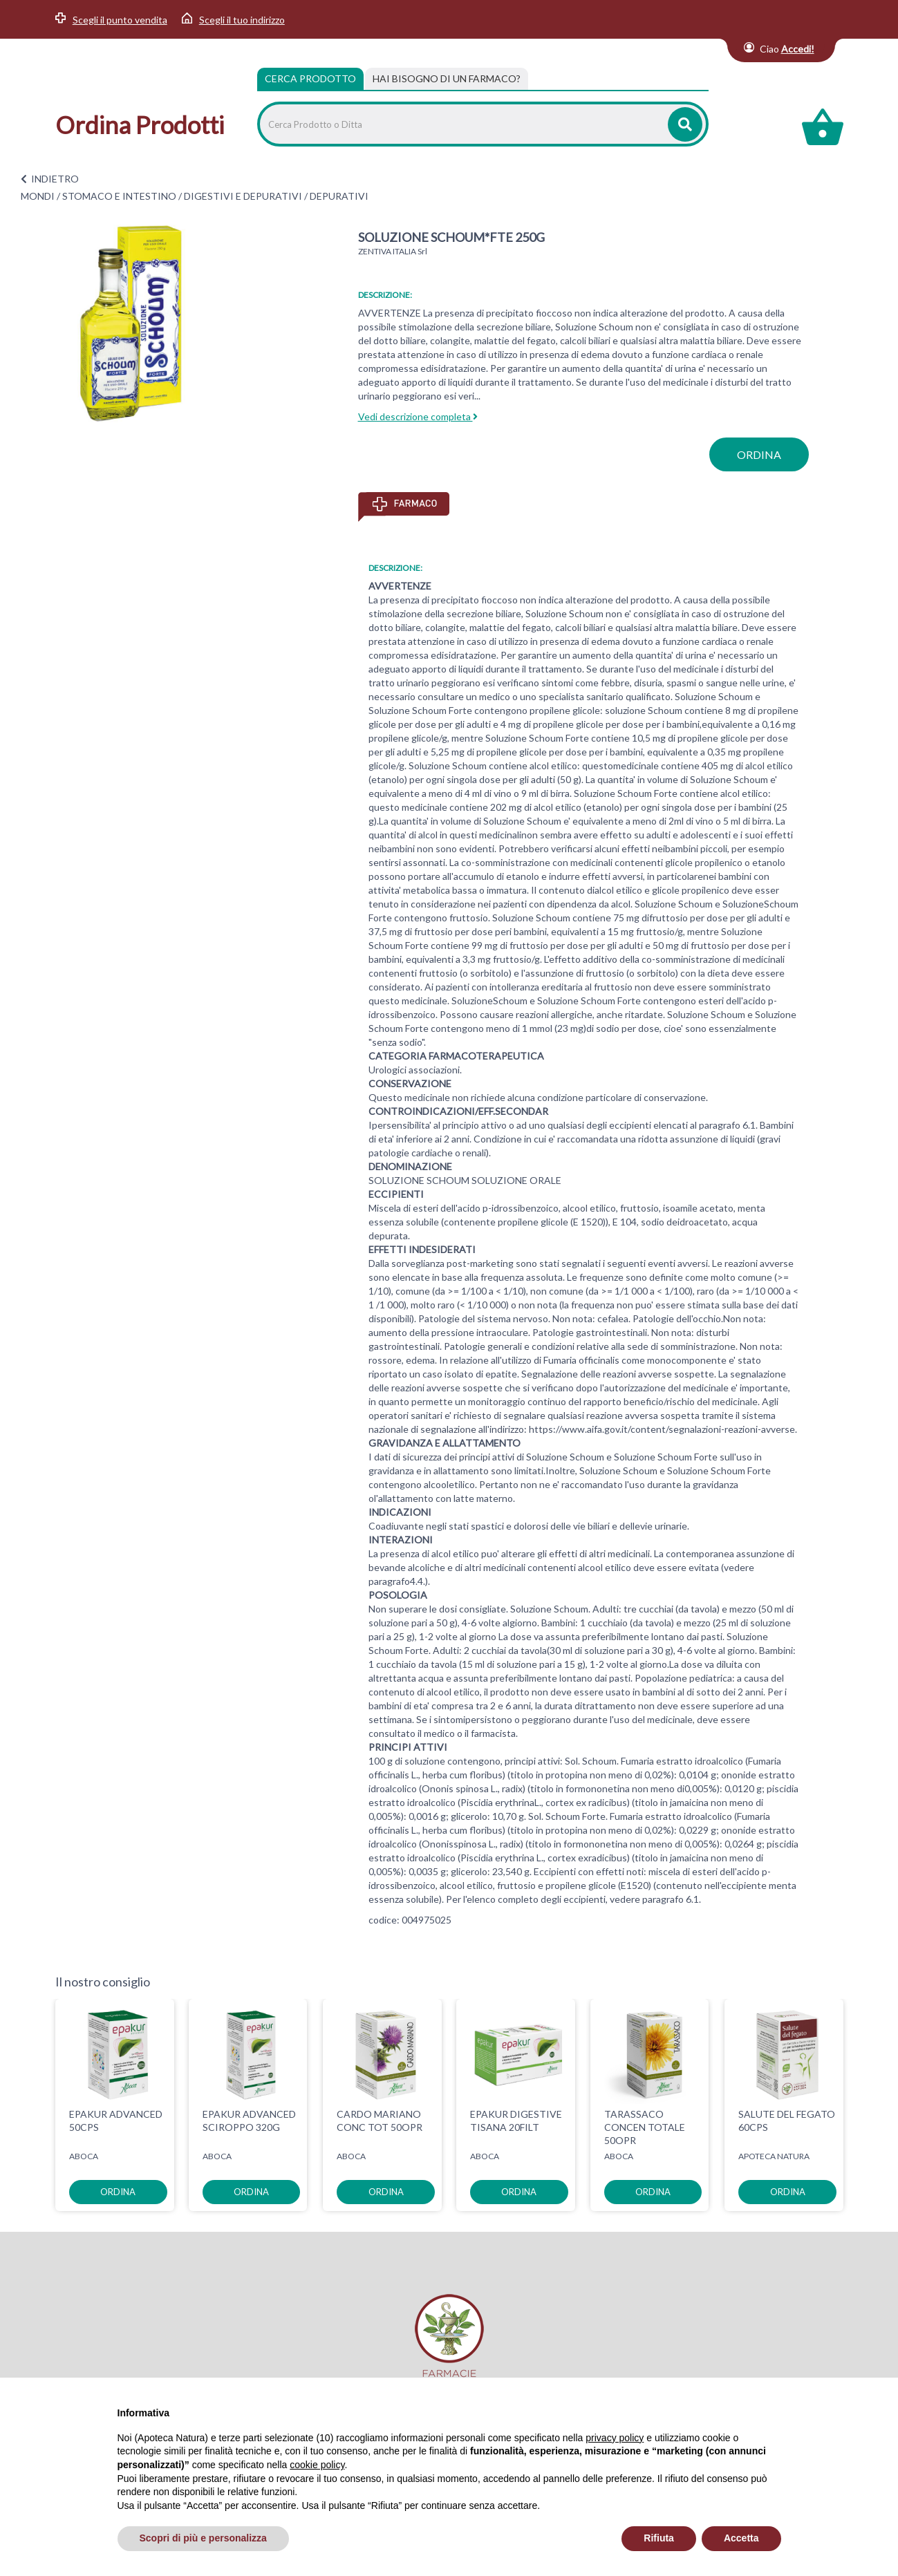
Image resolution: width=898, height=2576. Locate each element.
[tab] (446, 79)
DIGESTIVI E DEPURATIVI (243, 196)
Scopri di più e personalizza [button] (203, 2538)
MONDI (38, 196)
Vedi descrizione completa (418, 416)
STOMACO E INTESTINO (119, 196)
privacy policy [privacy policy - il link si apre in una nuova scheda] (615, 2437)
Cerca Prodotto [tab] (310, 78)
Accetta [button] (741, 2538)
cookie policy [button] (317, 2464)
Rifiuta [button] (659, 2538)
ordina (759, 454)
